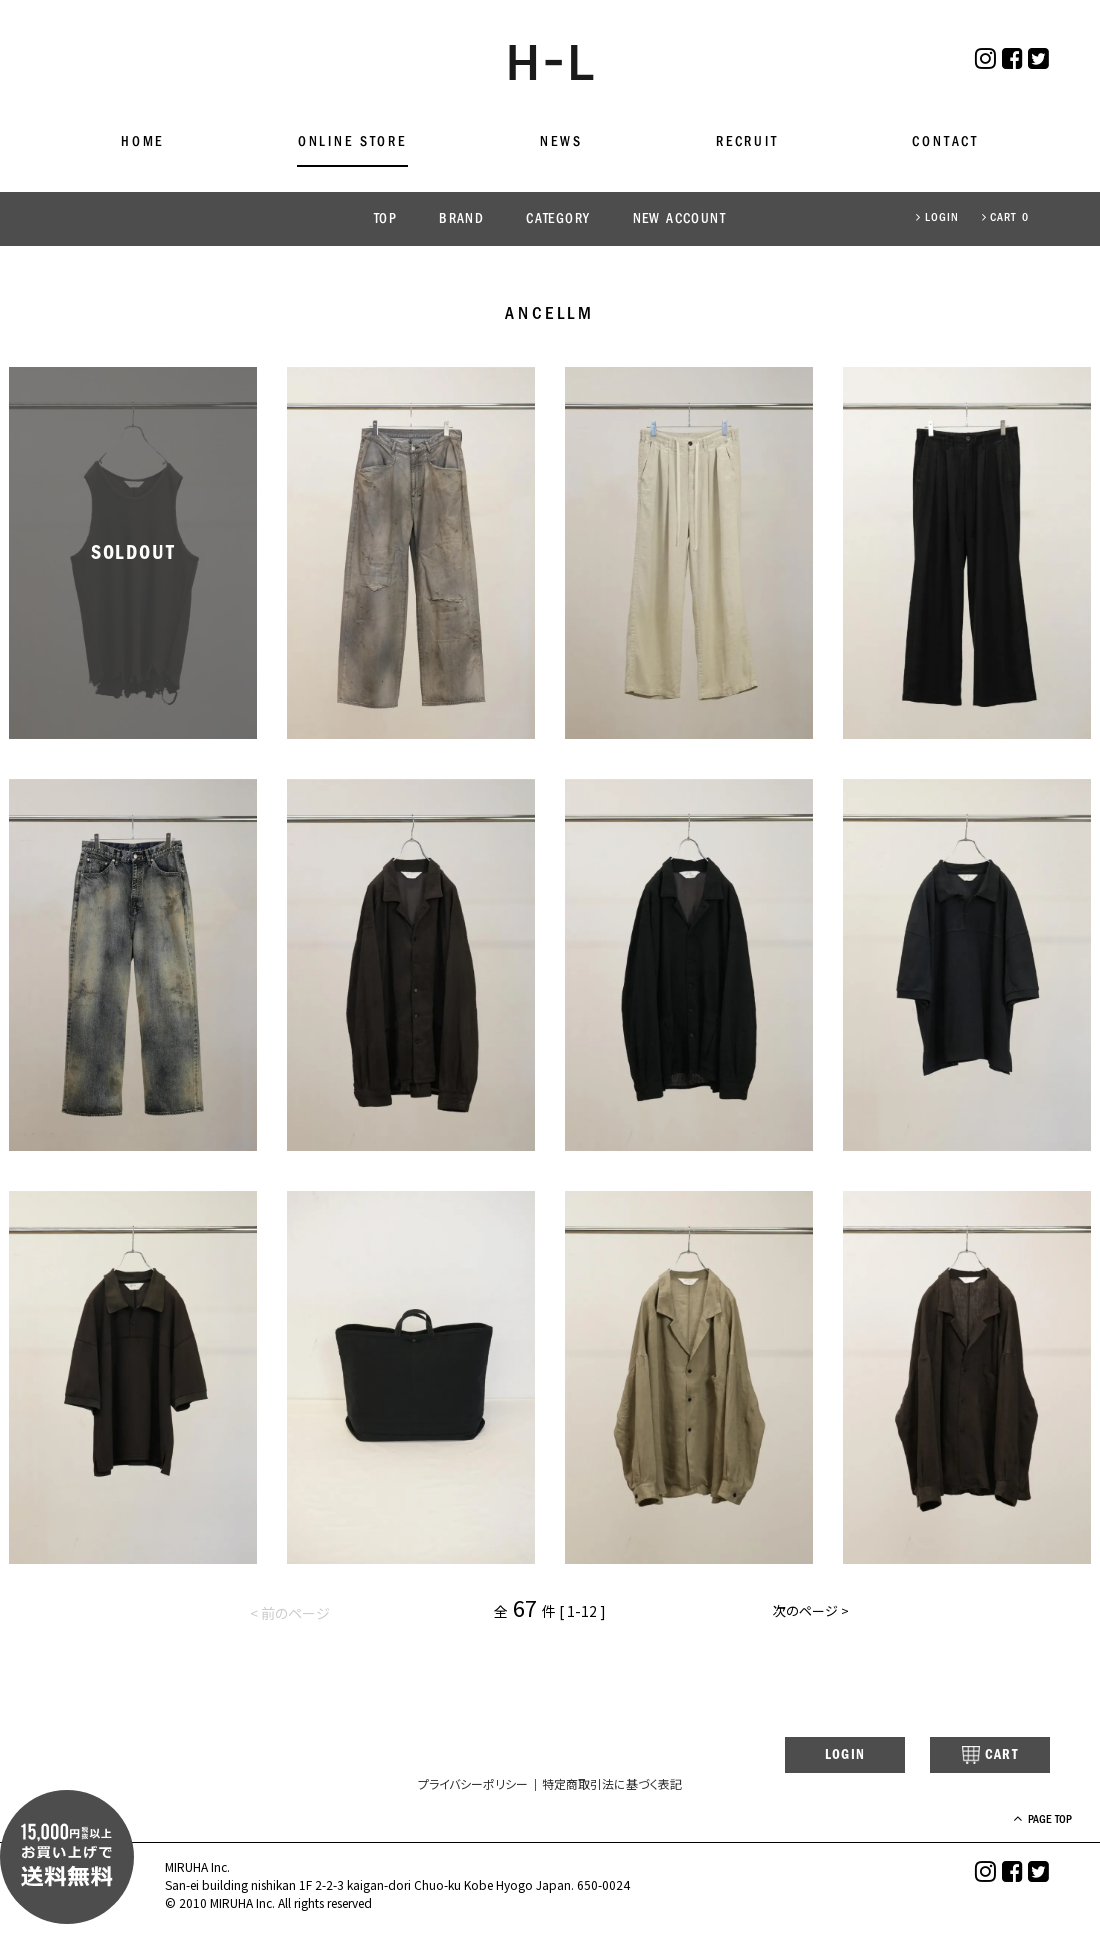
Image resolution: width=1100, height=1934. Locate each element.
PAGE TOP (1019, 1822)
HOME (142, 142)
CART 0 (1005, 218)
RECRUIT (747, 142)
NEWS (561, 142)
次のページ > (809, 1614)
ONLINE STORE (352, 142)
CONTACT (945, 142)
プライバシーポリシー (473, 1786)
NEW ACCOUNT (679, 219)
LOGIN (937, 218)
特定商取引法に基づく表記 (612, 1786)
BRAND (461, 219)
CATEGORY (558, 219)
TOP (385, 219)
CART (974, 1757)
